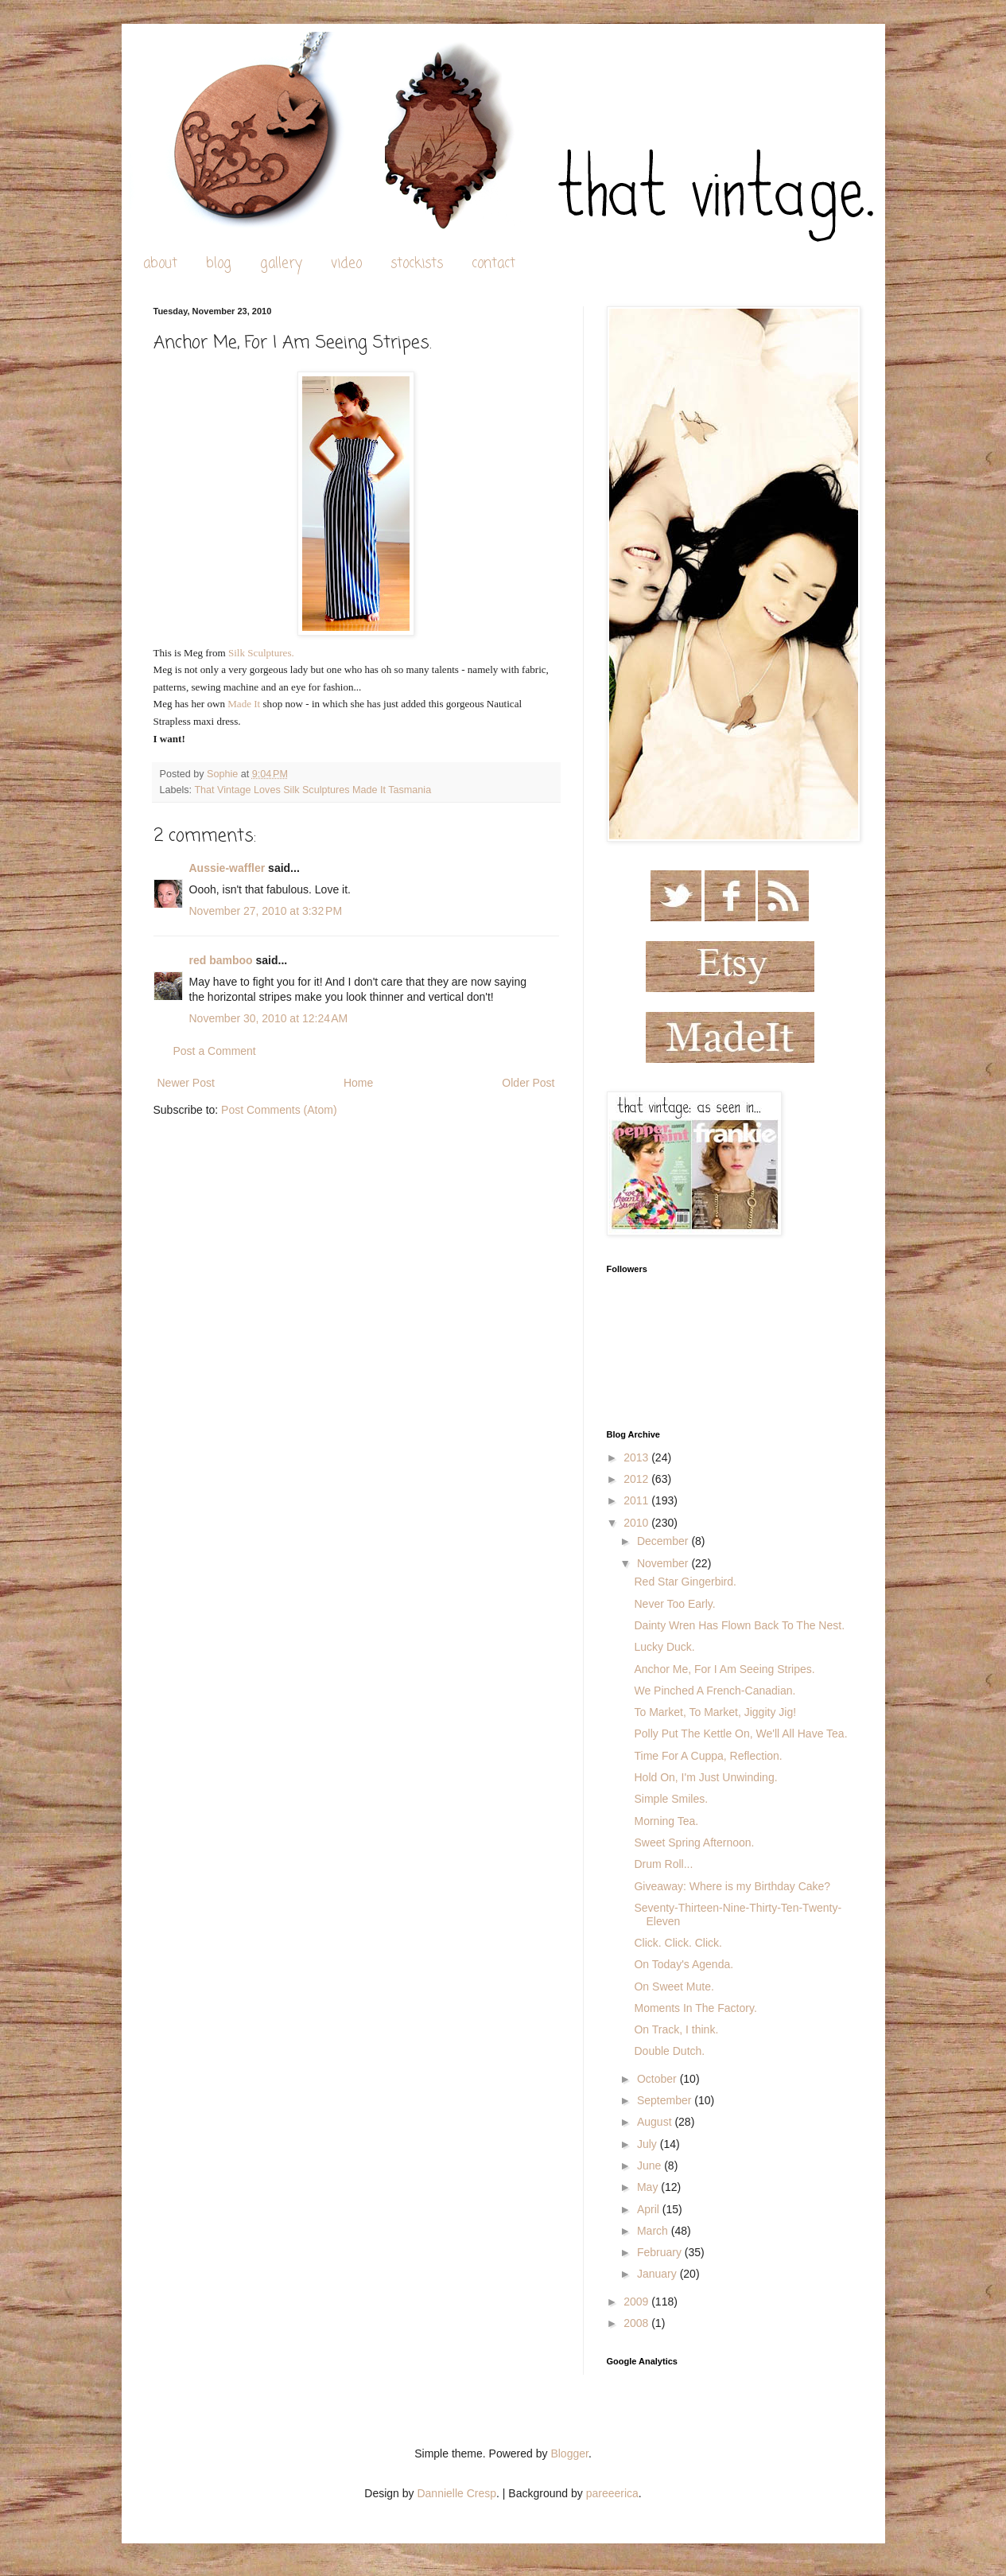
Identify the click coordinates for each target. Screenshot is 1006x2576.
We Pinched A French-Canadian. (714, 1690)
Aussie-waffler (227, 868)
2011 (637, 1500)
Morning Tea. (666, 1821)
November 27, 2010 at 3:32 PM (266, 911)
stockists (416, 264)
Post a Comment (214, 1051)
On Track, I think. (676, 2029)
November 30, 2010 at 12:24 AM (268, 1018)
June (650, 2165)
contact (493, 264)
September (665, 2100)
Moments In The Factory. (695, 2008)
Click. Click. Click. (677, 1942)
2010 (637, 1522)
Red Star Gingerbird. (685, 1581)
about (160, 264)
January (658, 2273)
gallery (281, 264)
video (346, 264)
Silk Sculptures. (261, 653)
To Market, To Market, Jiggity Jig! (715, 1712)
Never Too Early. (674, 1603)
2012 (637, 1479)
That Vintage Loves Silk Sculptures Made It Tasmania (312, 790)
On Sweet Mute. (673, 1986)
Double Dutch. (669, 2051)
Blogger (569, 2453)
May (649, 2187)
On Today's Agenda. (683, 1964)
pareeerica (612, 2493)
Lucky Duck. (664, 1646)
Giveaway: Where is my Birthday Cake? (732, 1886)
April (649, 2209)
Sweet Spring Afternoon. (694, 1842)
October (658, 2078)
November (664, 1563)
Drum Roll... (663, 1864)
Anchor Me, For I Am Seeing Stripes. (724, 1669)
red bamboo (221, 960)
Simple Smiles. (671, 1798)
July (648, 2144)
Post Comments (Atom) (278, 1109)
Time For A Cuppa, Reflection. (708, 1755)
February (661, 2252)
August (655, 2121)
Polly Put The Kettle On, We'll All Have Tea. (740, 1733)
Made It (243, 704)
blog (218, 264)
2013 (637, 1457)
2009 (637, 2301)
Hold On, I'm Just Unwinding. (705, 1777)
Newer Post (186, 1082)
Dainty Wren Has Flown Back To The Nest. (739, 1625)
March (654, 2230)
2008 (637, 2323)
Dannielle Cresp (456, 2493)
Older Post (528, 1082)
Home (358, 1082)
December (664, 1541)
